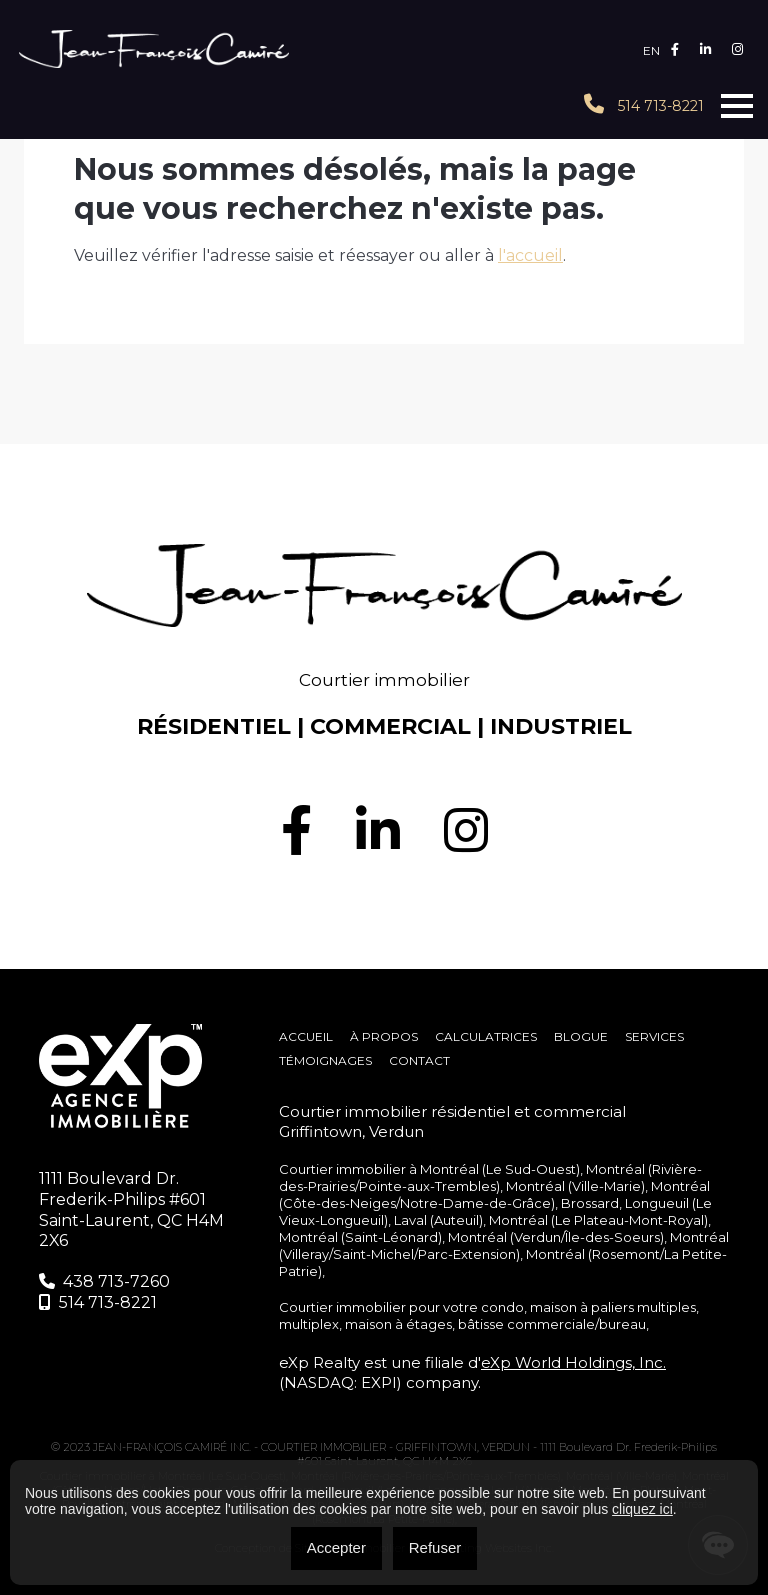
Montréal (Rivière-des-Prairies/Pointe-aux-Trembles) (490, 1177)
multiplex (309, 1324)
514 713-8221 (644, 104)
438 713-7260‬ (104, 1281)
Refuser (435, 1547)
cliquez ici (642, 1509)
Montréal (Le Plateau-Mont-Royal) (598, 1220)
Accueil (306, 1036)
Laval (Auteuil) (438, 1220)
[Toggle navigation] (737, 106)
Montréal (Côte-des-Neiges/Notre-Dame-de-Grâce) (494, 1194)
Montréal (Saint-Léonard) (360, 1237)
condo (502, 1307)
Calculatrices (486, 1036)
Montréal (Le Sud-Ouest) (500, 1169)
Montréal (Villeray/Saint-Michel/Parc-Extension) (504, 1245)
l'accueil (530, 255)
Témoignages (325, 1060)
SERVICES (654, 1036)
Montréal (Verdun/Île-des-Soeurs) (556, 1237)
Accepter (336, 1547)
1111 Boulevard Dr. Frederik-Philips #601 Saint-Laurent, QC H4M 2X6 (131, 1209)
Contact (419, 1060)
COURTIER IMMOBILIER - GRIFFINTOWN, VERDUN (397, 1447)
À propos (384, 1036)
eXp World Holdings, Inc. (573, 1362)
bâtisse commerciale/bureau (552, 1324)
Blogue (581, 1036)
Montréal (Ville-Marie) (575, 1186)
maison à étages (398, 1324)
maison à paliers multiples (613, 1307)
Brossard (590, 1203)
